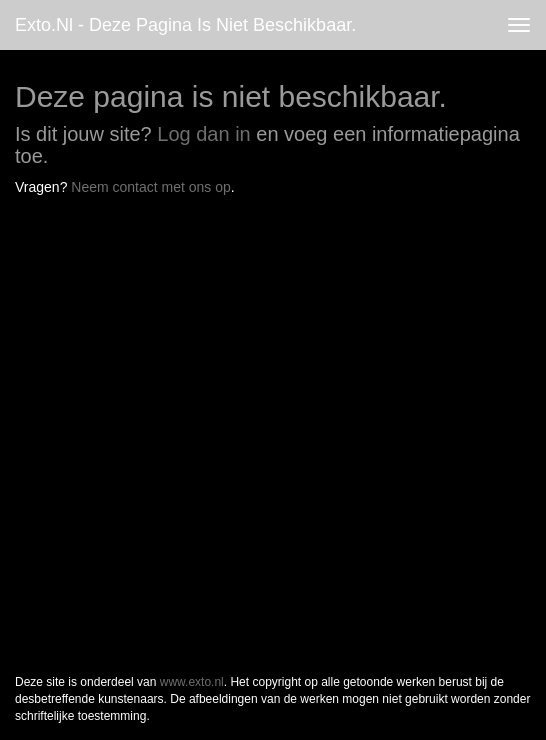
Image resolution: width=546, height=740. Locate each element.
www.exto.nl (192, 682)
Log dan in (203, 134)
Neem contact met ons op (151, 187)
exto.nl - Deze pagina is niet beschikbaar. (185, 25)
